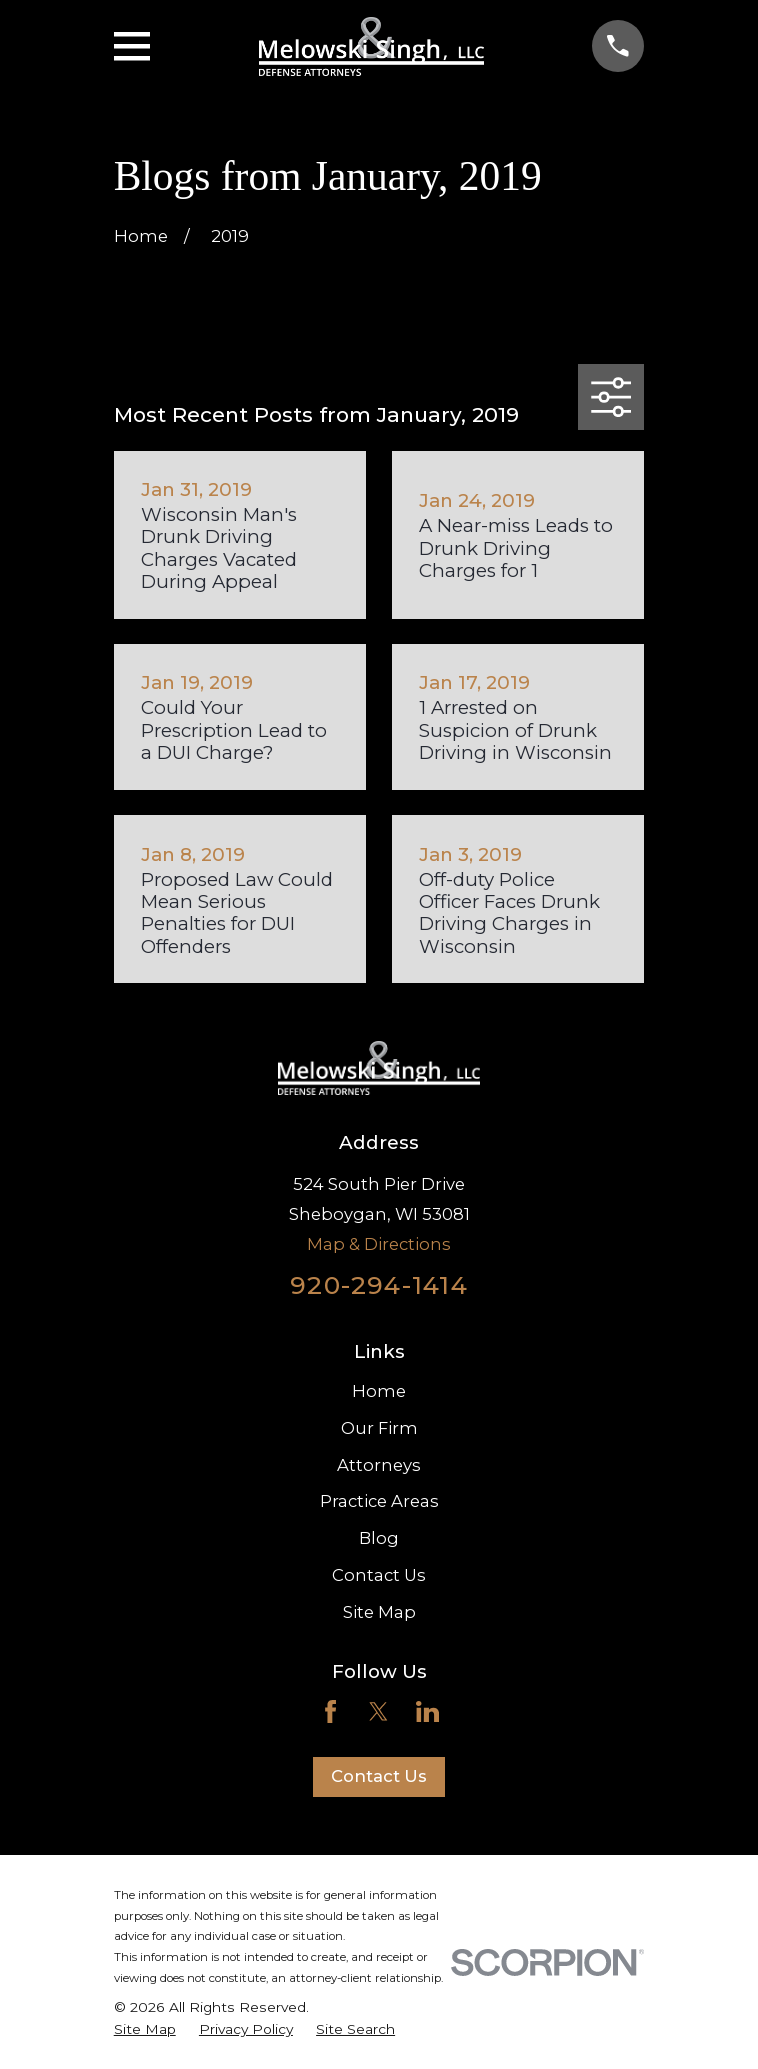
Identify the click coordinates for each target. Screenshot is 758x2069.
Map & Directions (379, 1244)
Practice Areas (379, 1501)
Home (379, 1391)
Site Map (379, 1612)
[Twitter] (378, 1711)
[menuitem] (145, 2029)
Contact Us (379, 1575)
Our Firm (379, 1428)
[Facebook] (330, 1711)
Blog (379, 1538)
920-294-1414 (379, 1285)
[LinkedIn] (427, 1711)
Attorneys (379, 1465)
